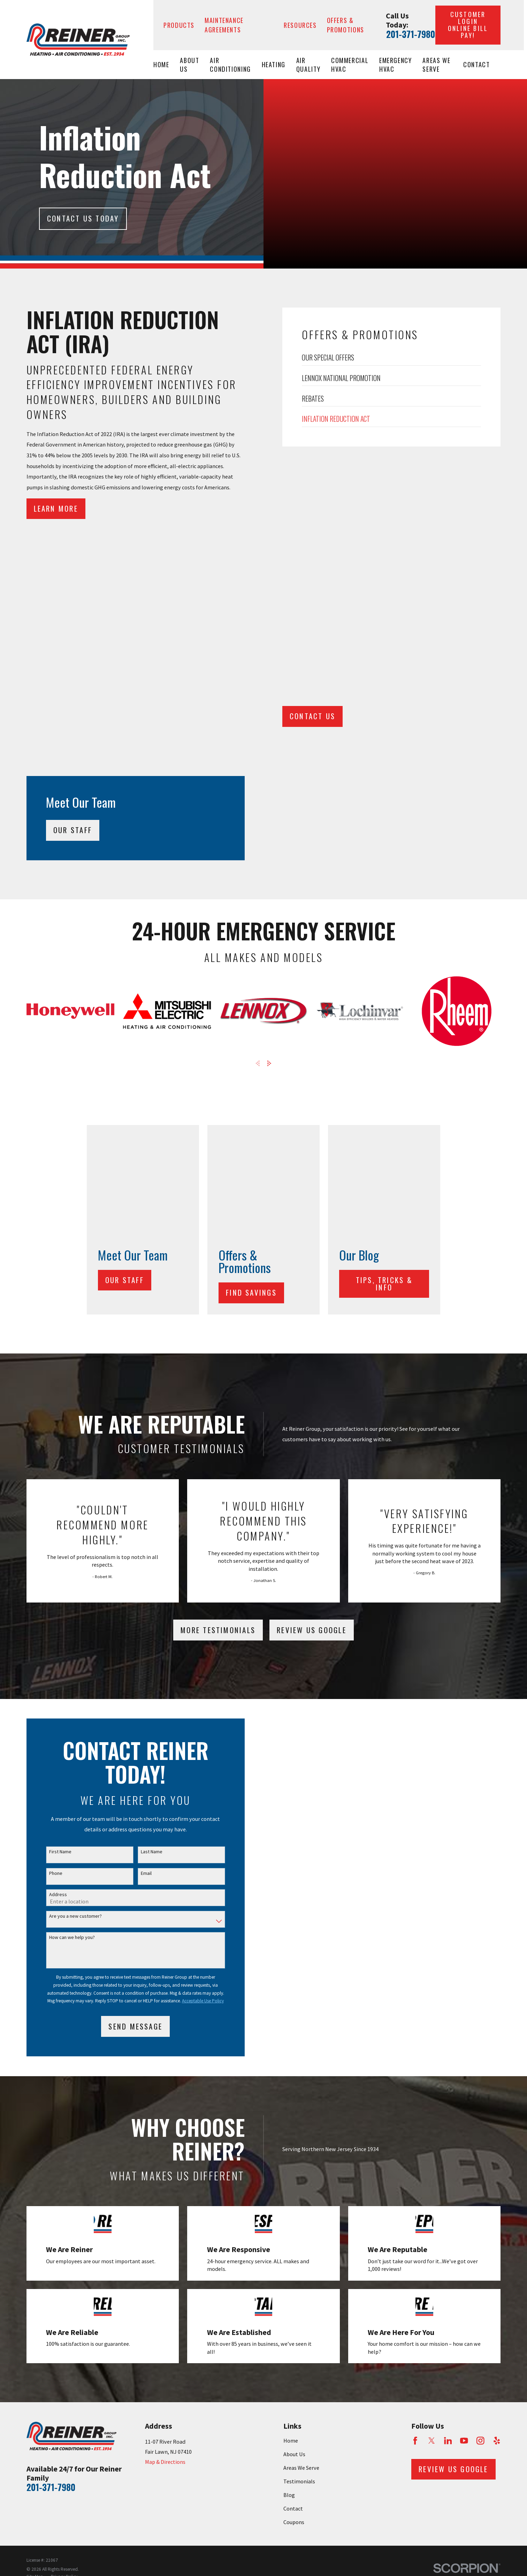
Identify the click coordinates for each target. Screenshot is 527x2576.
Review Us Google (311, 1299)
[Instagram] (480, 2110)
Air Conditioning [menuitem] (230, 64)
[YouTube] (464, 2110)
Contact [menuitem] (476, 64)
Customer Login (468, 24)
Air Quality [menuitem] (308, 64)
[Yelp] (497, 2110)
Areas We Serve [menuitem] (436, 64)
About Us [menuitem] (189, 64)
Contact (293, 2178)
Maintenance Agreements (224, 24)
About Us (294, 2123)
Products (178, 25)
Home (290, 2110)
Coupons (293, 2191)
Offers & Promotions (345, 24)
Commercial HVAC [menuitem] (349, 64)
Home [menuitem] (161, 64)
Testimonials (299, 2151)
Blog (289, 2164)
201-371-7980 (410, 34)
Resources (300, 25)
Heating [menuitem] (273, 64)
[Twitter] (432, 2110)
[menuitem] (34, 2246)
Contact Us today (83, 218)
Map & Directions (165, 2131)
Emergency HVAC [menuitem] (395, 64)
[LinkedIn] (448, 2110)
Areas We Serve (301, 2137)
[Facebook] (415, 2110)
